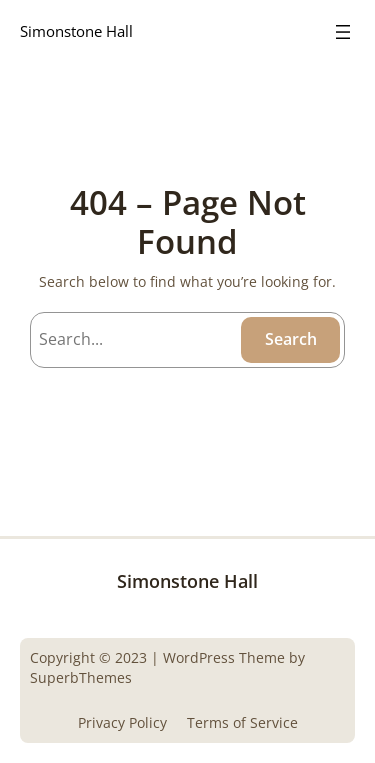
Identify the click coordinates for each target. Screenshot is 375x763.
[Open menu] (343, 32)
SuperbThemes (81, 677)
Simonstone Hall (76, 31)
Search (291, 339)
